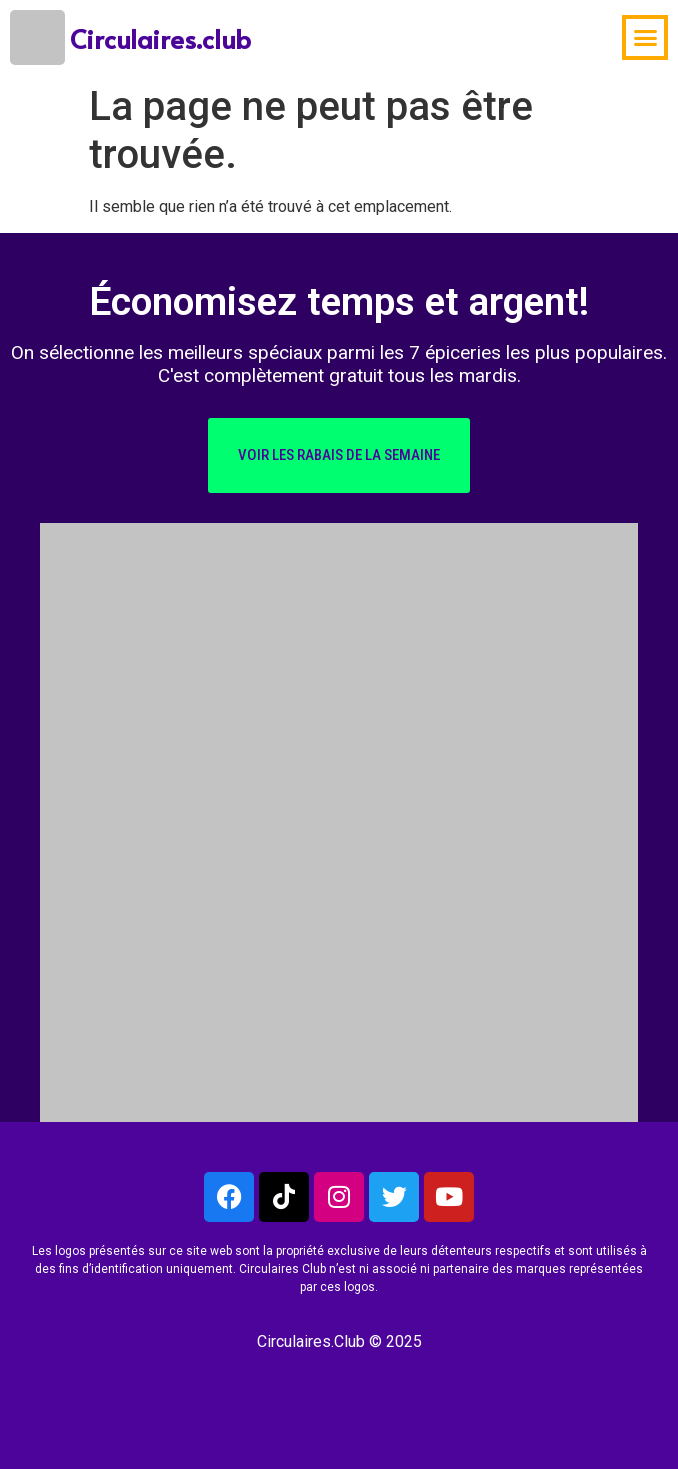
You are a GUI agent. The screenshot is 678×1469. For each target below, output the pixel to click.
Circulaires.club (160, 38)
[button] (645, 38)
